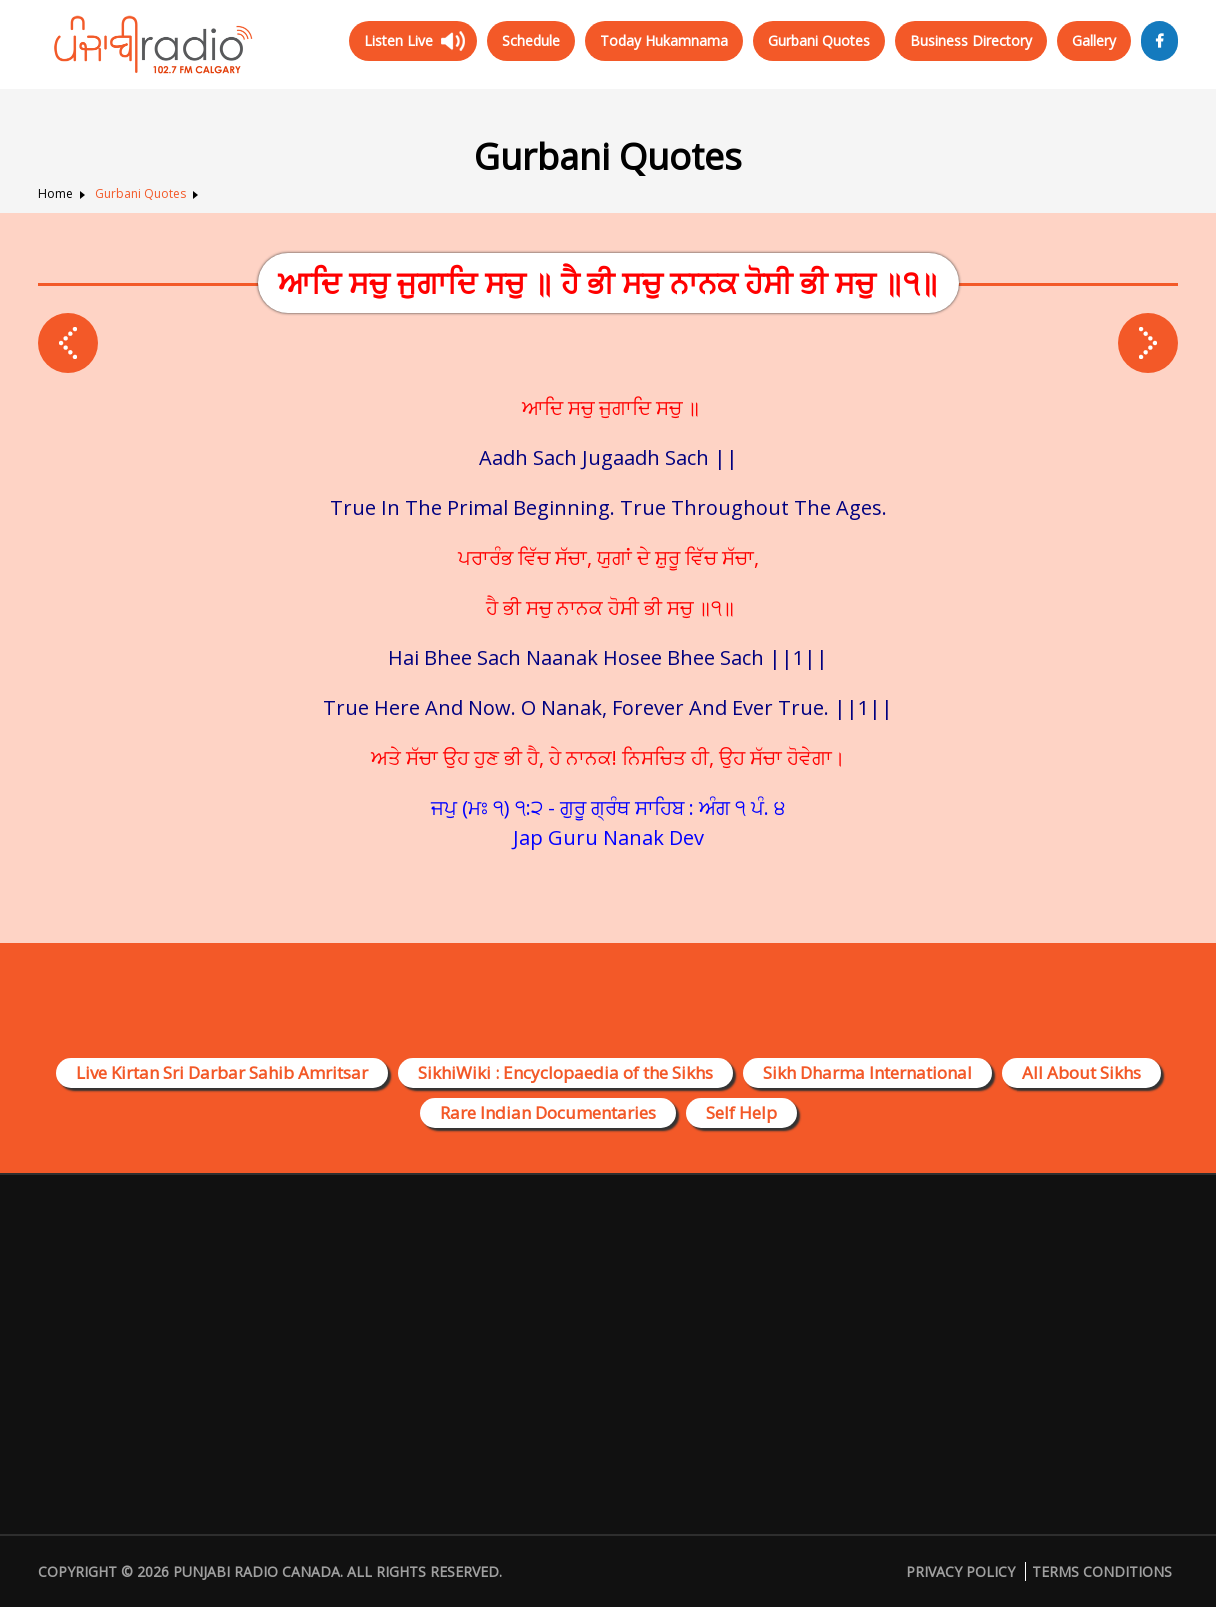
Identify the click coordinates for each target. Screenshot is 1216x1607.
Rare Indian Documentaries (548, 1112)
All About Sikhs (1081, 1072)
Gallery (1094, 40)
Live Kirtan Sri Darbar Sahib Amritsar (222, 1072)
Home (55, 193)
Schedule (531, 40)
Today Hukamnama (664, 40)
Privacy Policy (960, 1571)
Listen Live (398, 40)
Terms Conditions (1102, 1571)
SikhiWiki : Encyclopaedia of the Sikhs (565, 1072)
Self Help (741, 1112)
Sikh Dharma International (867, 1072)
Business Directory (971, 40)
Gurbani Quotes (819, 40)
